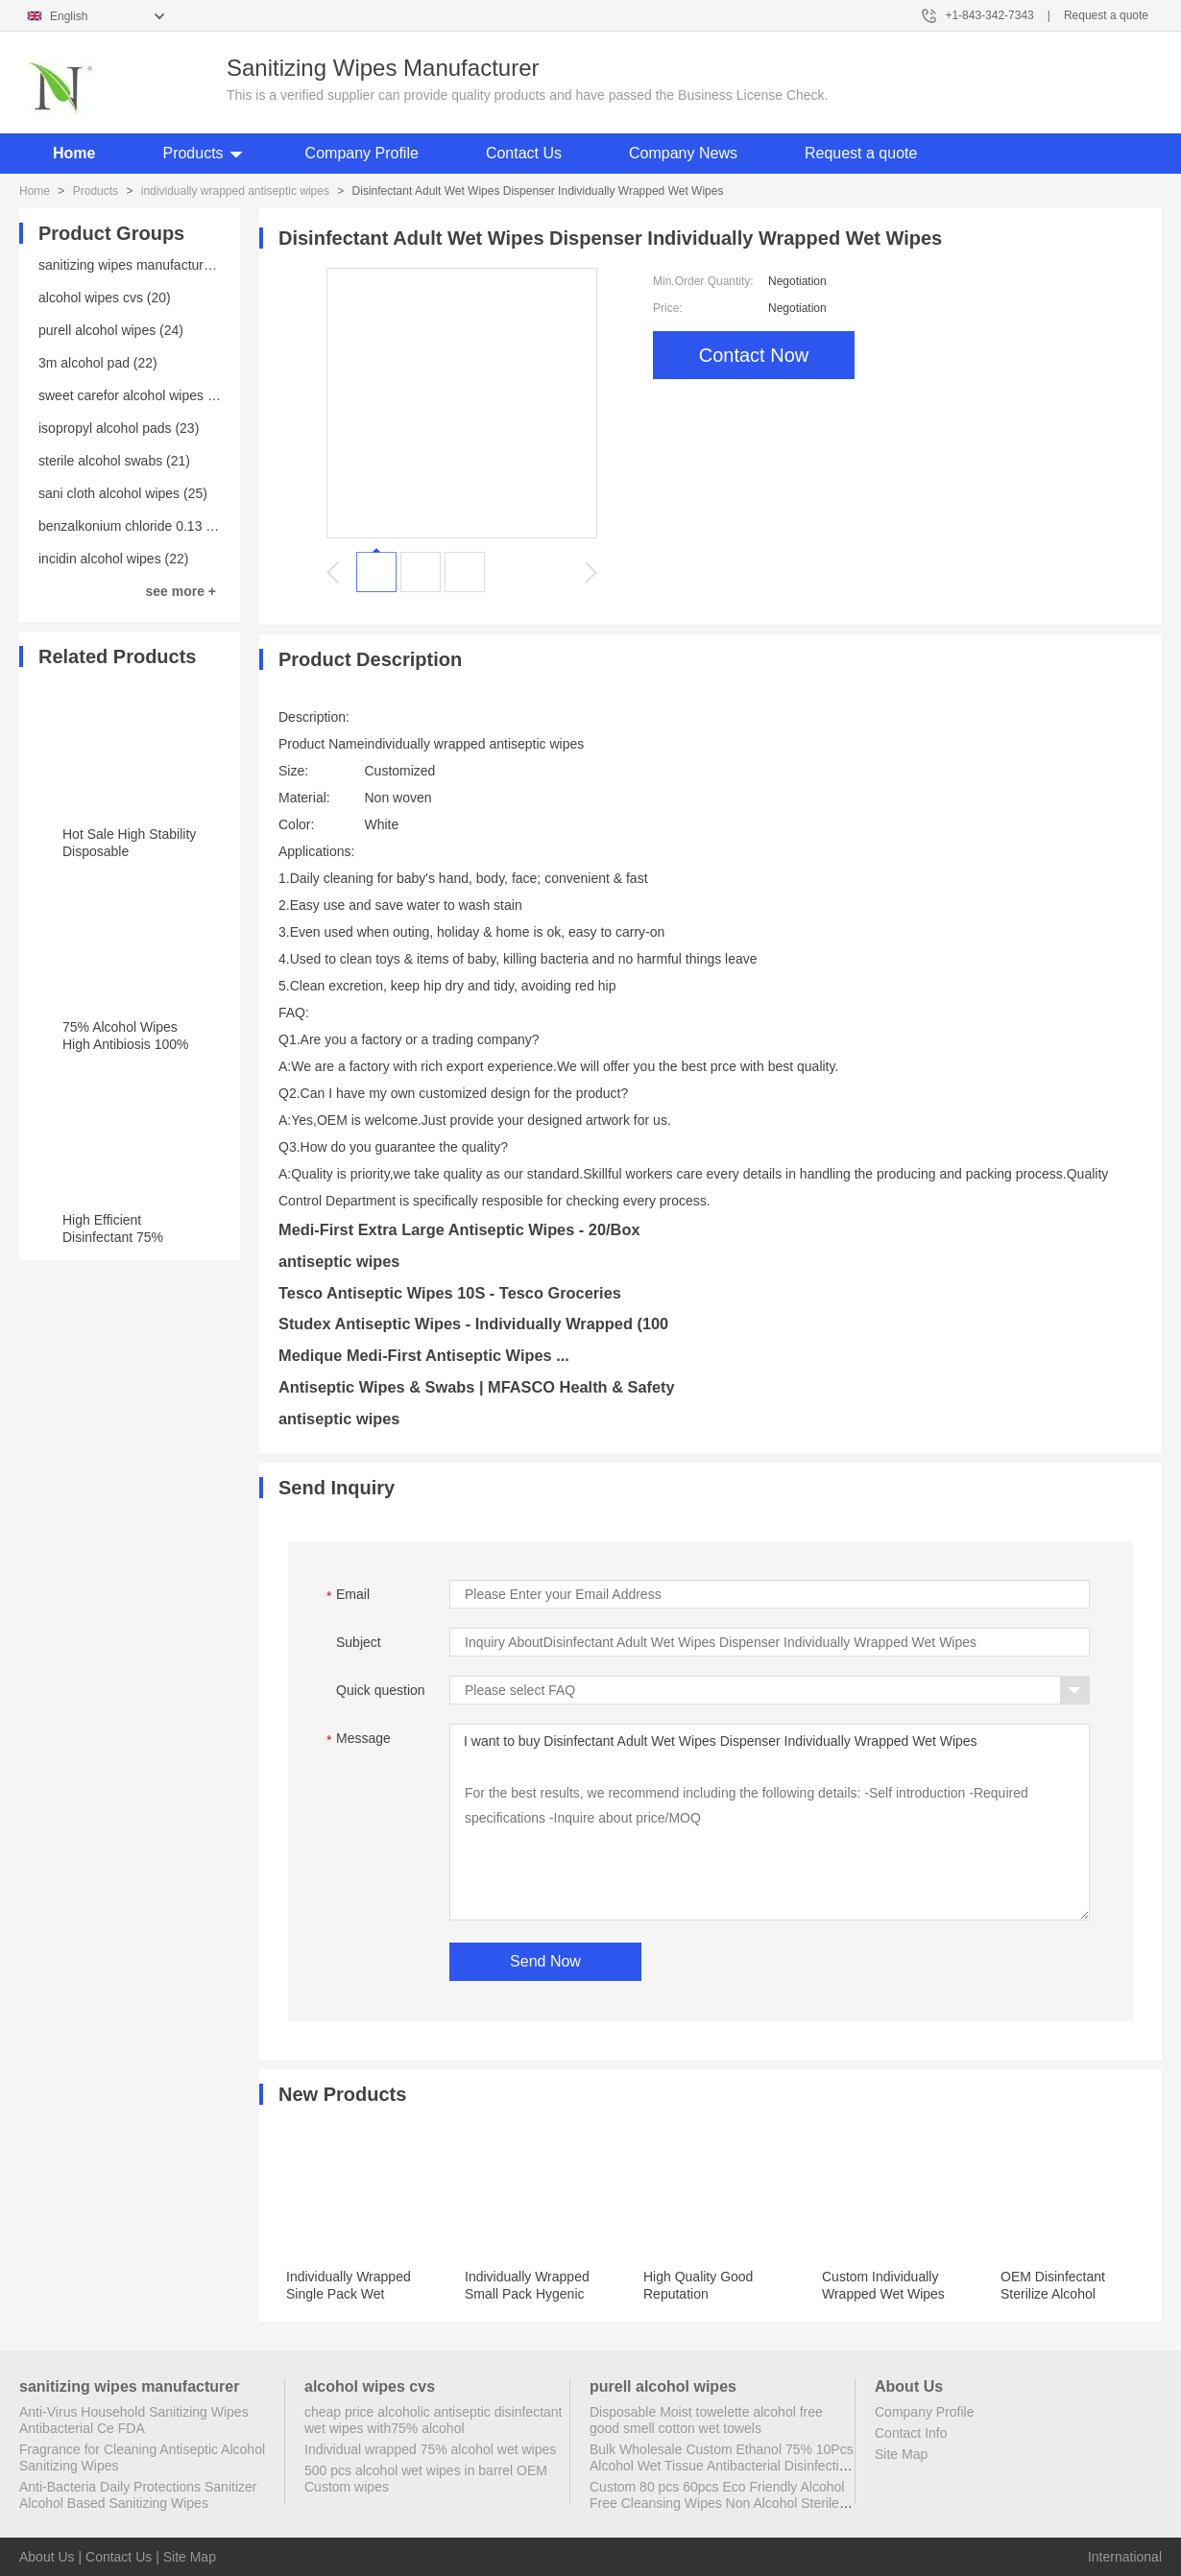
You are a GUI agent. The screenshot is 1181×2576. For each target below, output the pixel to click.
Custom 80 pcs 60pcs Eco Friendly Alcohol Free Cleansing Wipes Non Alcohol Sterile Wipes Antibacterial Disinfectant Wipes (717, 2503)
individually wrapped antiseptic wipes (235, 191)
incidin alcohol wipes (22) (113, 558)
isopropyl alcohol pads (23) (118, 428)
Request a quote (1106, 15)
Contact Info (911, 2433)
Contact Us (524, 153)
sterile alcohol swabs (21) (114, 460)
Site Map (901, 2454)
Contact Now (754, 355)
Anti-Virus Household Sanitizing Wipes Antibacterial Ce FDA (134, 2420)
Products (192, 153)
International (1125, 2556)
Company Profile (362, 153)
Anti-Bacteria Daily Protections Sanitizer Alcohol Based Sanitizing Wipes (137, 2495)
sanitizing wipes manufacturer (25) (140, 265)
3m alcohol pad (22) (97, 362)
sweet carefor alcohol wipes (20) (134, 395)
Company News (683, 153)
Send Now (545, 1961)
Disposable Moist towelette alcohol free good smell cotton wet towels (706, 2420)
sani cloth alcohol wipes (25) (122, 493)
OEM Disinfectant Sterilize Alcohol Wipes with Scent (1052, 2294)
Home (74, 153)
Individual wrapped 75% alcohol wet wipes (430, 2449)
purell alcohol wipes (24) (110, 330)
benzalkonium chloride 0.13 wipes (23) (153, 526)
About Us (47, 2556)
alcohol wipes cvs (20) (104, 297)
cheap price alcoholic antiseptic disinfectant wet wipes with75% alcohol (433, 2420)
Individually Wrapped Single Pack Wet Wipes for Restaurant (349, 2294)
